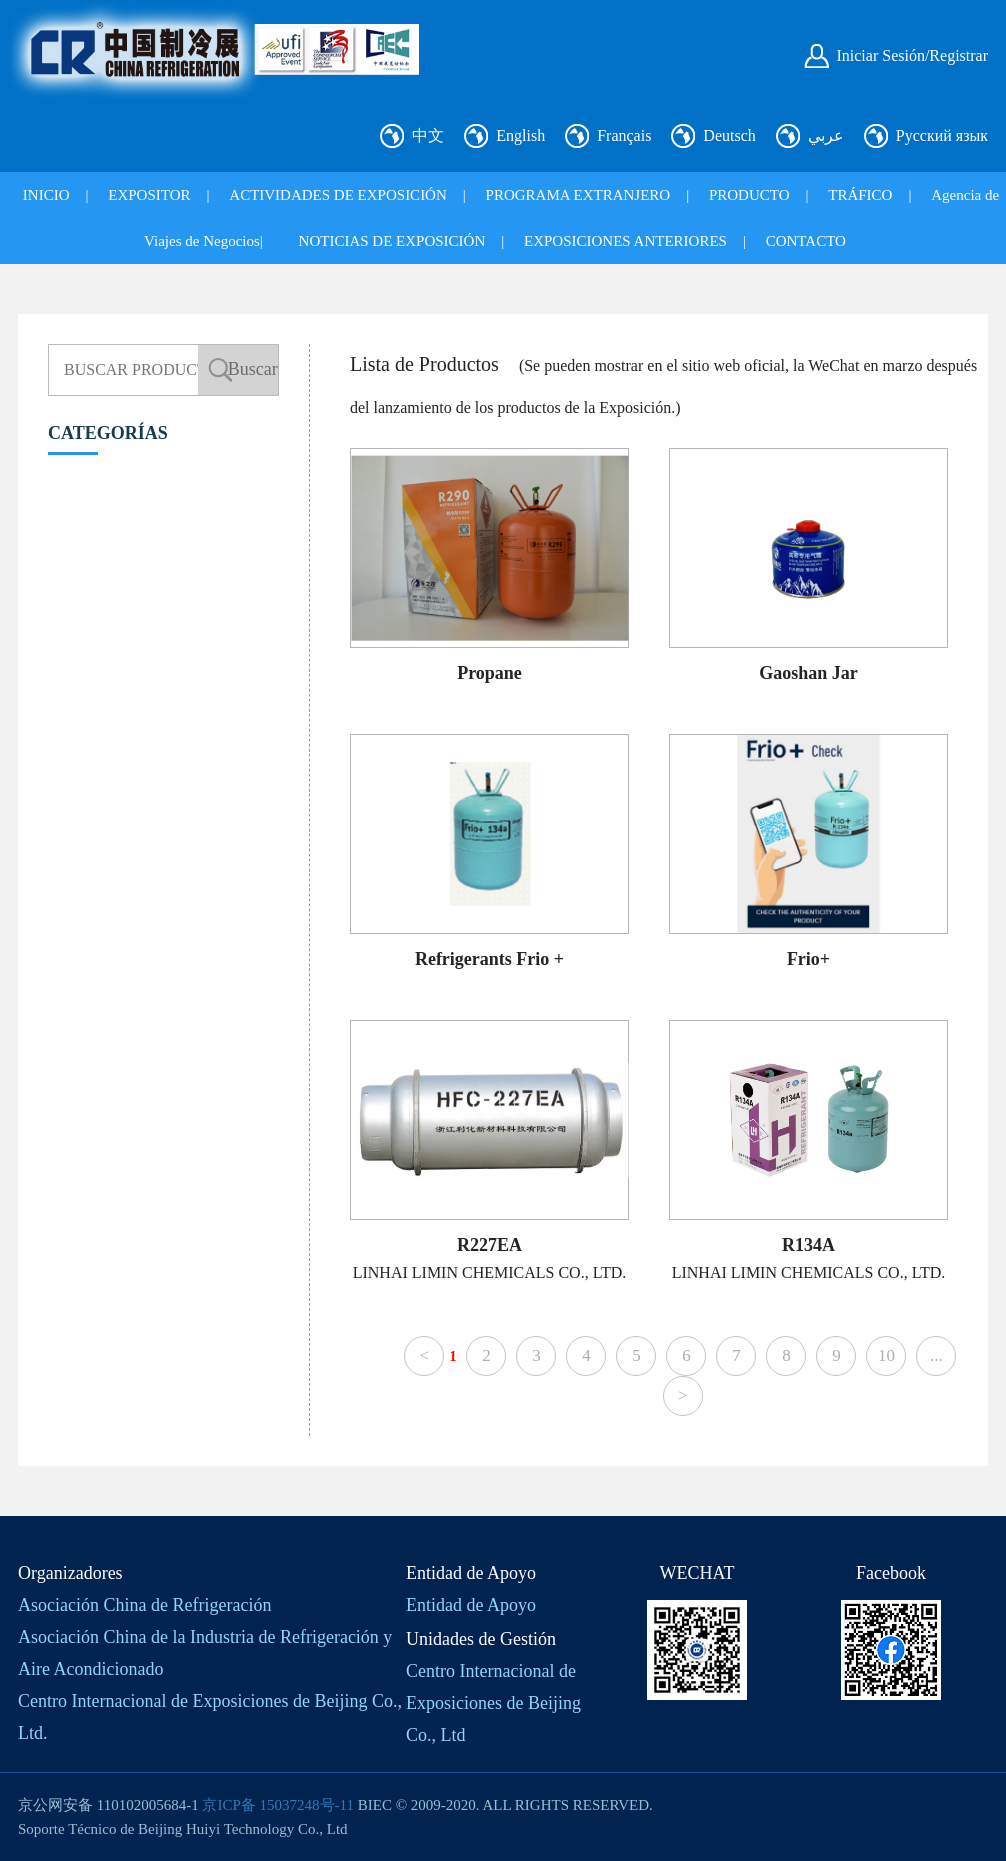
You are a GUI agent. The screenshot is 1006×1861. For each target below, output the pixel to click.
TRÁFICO (860, 195)
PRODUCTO (749, 195)
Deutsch (729, 135)
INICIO (46, 195)
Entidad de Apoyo (471, 1605)
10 (886, 1355)
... (936, 1355)
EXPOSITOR (149, 195)
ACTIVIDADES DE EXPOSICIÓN (338, 195)
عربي (826, 135)
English (520, 135)
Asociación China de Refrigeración (144, 1605)
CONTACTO (806, 241)
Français (624, 135)
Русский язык (942, 135)
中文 (428, 135)
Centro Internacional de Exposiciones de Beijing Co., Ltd (493, 1703)
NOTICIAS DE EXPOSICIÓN (392, 241)
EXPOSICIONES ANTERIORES (625, 241)
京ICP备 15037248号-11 (278, 1805)
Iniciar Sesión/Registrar (912, 55)
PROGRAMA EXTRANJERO (578, 195)
